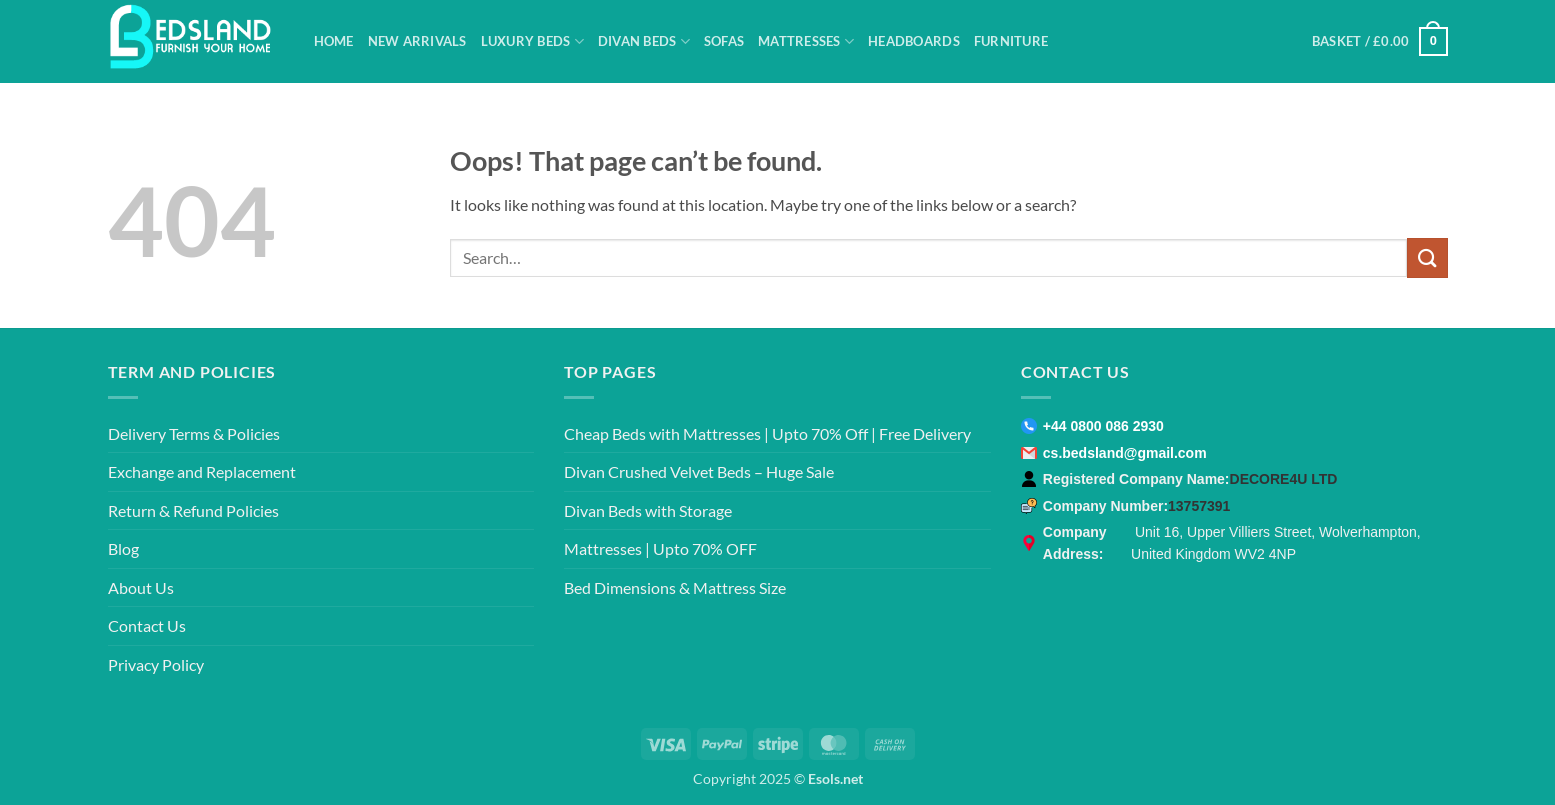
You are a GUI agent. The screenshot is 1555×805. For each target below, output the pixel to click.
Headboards (914, 41)
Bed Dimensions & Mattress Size (675, 587)
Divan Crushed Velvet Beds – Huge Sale (699, 471)
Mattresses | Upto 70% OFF (660, 548)
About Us (141, 587)
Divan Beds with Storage (648, 510)
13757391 (1199, 506)
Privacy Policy (156, 664)
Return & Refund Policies (193, 510)
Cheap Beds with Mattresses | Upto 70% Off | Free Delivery (767, 433)
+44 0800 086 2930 (1103, 426)
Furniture (1011, 41)
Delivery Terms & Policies (194, 433)
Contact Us (147, 625)
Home (334, 41)
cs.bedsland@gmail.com (1125, 453)
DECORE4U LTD (1284, 479)
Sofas (724, 41)
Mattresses (806, 41)
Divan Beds (644, 41)
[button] (1380, 42)
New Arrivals (417, 41)
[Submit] (1427, 257)
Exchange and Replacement (202, 471)
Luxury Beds (532, 41)
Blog (123, 548)
